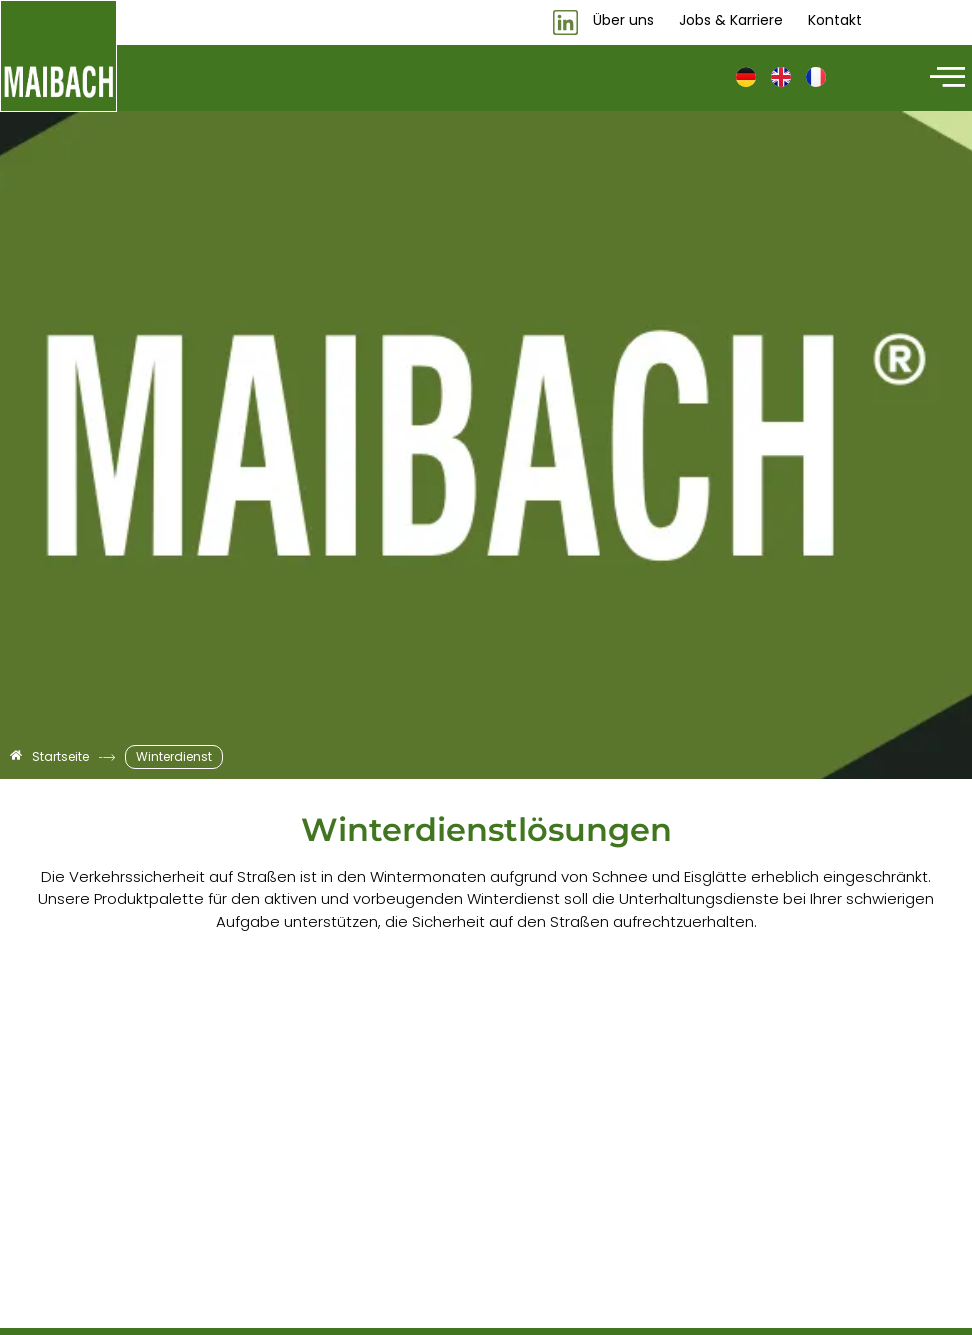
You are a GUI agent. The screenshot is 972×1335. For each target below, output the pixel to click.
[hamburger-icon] (944, 78)
